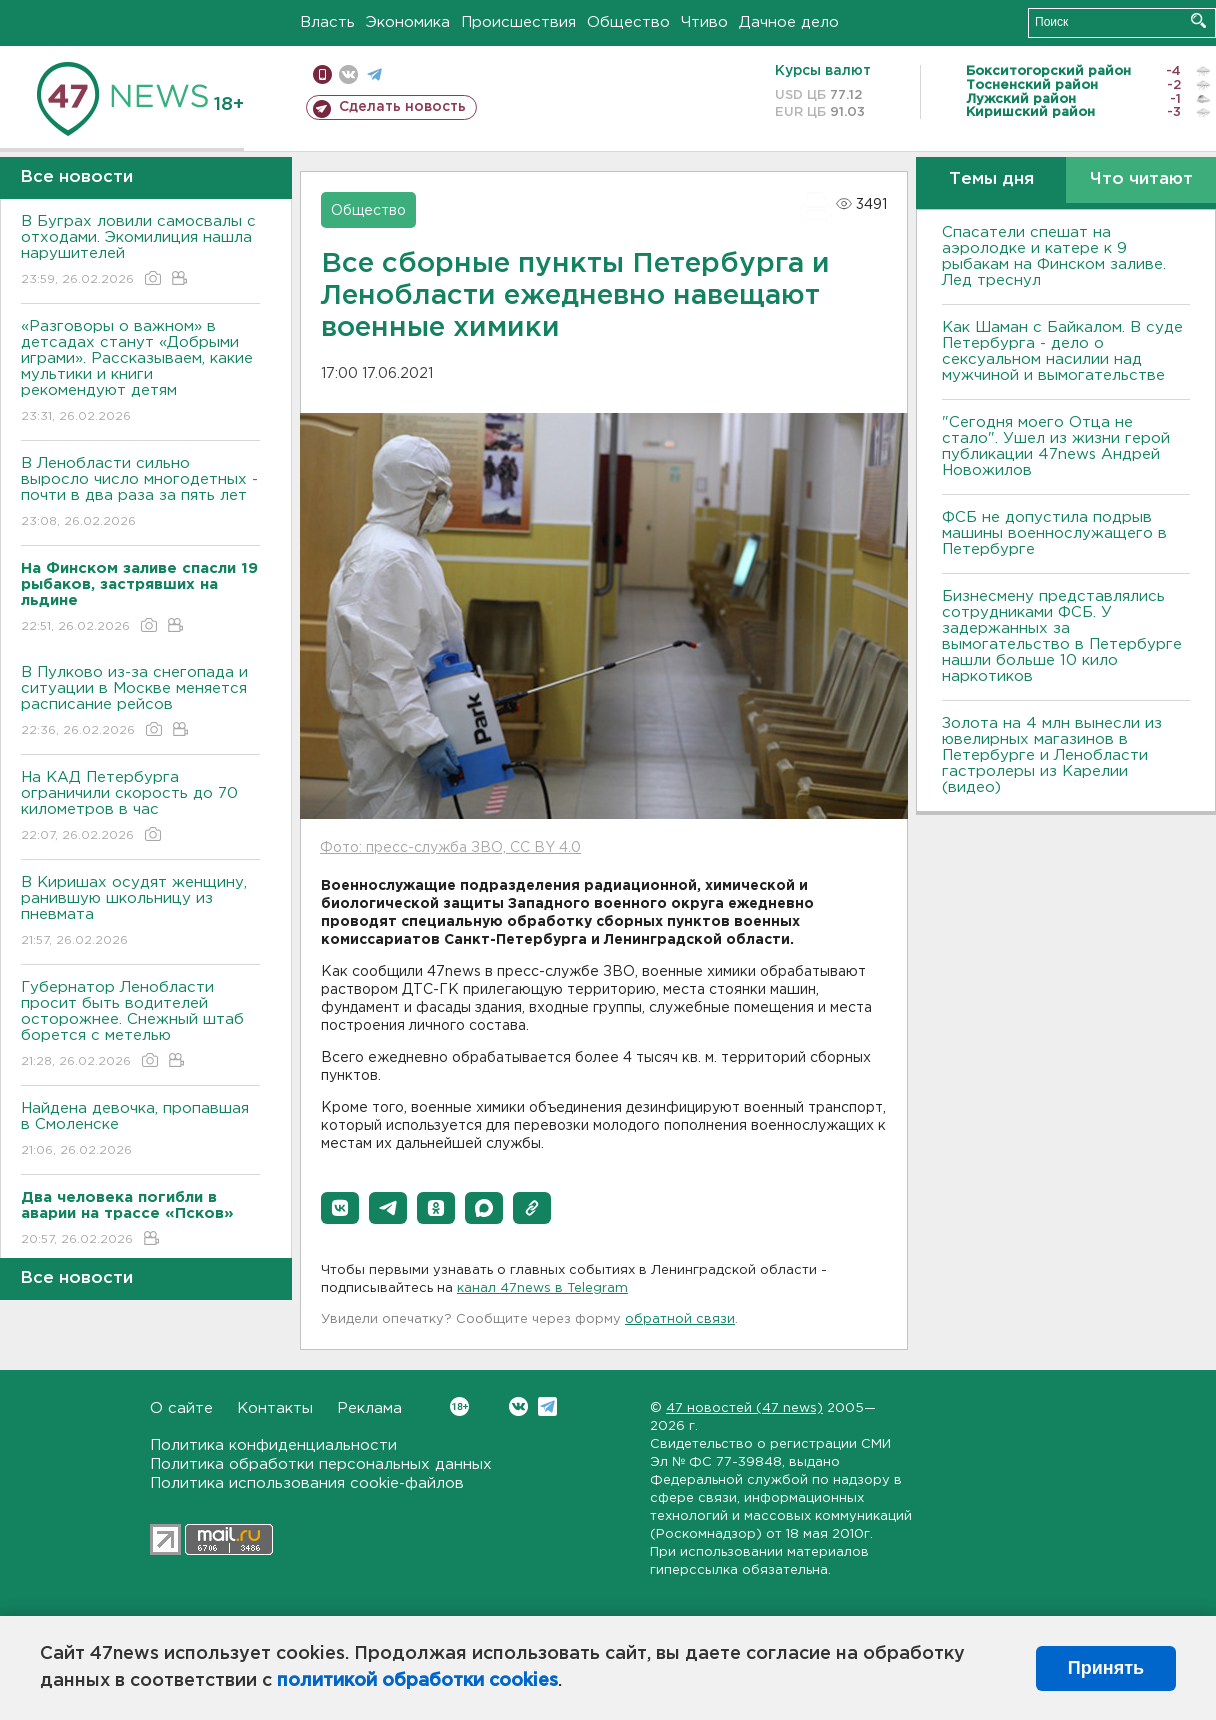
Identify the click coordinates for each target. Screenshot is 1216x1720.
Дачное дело (789, 22)
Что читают (1141, 179)
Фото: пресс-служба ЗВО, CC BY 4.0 (450, 848)
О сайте (181, 1408)
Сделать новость (402, 107)
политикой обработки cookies (417, 1681)
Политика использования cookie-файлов (307, 1483)
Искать (1198, 20)
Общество (628, 22)
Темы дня (991, 179)
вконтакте (348, 74)
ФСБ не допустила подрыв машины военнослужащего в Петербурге (1054, 533)
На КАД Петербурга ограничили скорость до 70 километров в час (140, 807)
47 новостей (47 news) (744, 1408)
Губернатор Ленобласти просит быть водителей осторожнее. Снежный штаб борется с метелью (140, 1025)
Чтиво (704, 22)
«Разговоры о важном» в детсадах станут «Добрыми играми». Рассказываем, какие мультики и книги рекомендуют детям (140, 372)
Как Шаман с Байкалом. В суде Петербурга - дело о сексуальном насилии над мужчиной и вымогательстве (1062, 351)
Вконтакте (459, 1406)
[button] (340, 1208)
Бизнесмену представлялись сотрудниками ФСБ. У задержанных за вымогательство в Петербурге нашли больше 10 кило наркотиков (1062, 636)
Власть (327, 22)
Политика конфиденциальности (273, 1445)
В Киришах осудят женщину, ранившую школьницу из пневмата (140, 912)
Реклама (369, 1408)
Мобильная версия (322, 74)
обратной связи (680, 1319)
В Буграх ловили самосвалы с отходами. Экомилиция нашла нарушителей (140, 251)
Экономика (408, 22)
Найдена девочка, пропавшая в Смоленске (140, 1130)
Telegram (547, 1406)
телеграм (374, 74)
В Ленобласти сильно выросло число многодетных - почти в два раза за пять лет (140, 493)
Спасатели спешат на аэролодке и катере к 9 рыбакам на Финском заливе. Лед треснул (1054, 256)
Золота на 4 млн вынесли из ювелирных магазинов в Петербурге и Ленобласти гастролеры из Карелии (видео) (1052, 755)
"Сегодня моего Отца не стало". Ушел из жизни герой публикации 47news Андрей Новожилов (1056, 446)
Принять (1106, 1668)
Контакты (275, 1408)
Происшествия (518, 22)
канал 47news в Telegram (542, 1288)
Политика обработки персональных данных (321, 1464)
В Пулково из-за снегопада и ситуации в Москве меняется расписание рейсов (140, 702)
